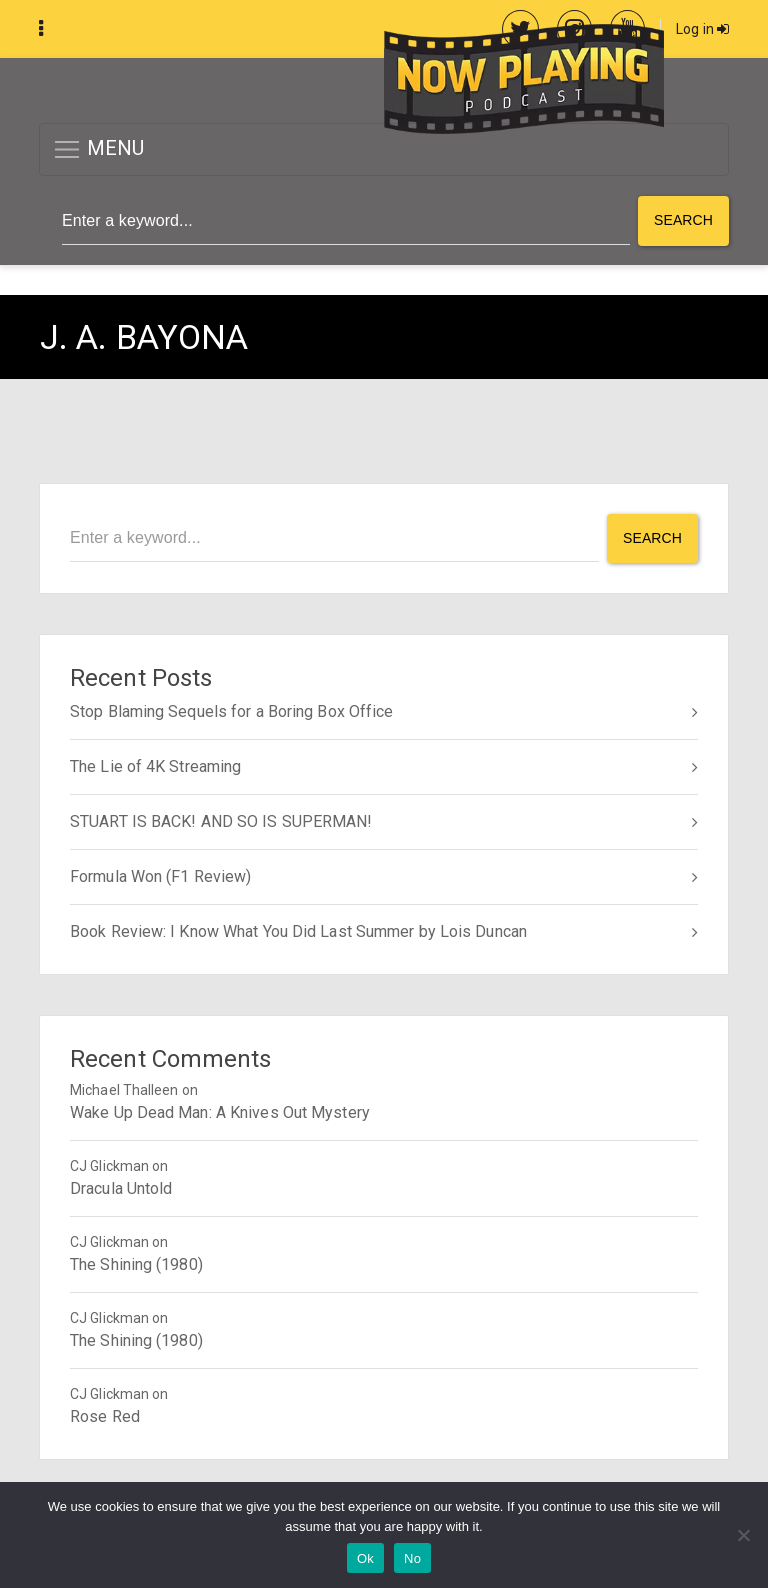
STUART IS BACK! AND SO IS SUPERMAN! (221, 821)
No (412, 1558)
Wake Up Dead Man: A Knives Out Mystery (220, 1112)
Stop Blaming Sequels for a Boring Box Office (231, 711)
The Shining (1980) (136, 1264)
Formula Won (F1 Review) (160, 876)
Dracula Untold (121, 1188)
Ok (365, 1558)
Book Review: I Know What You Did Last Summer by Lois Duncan (298, 931)
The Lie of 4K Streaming (155, 766)
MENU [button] (98, 149)
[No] (743, 1535)
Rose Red (105, 1416)
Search (683, 220)
